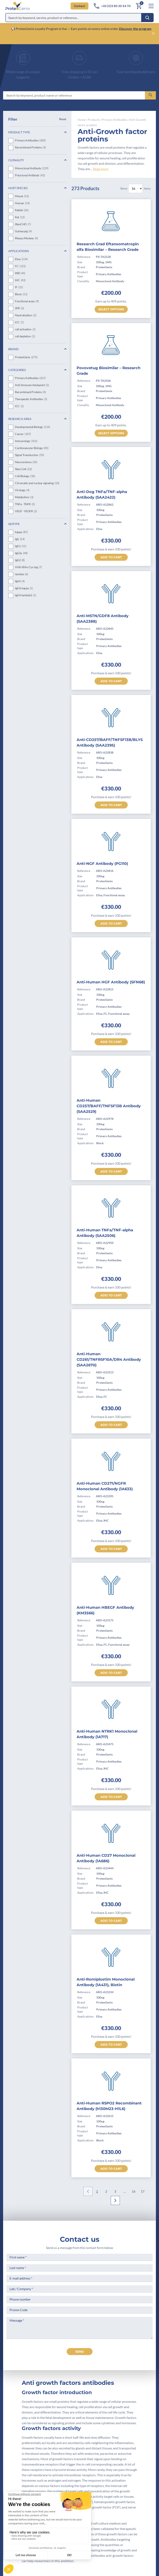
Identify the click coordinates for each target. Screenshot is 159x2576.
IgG (20, 539)
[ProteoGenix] (17, 6)
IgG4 (20, 581)
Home (82, 119)
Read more (100, 169)
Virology (22, 490)
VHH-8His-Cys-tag (28, 567)
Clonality (16, 160)
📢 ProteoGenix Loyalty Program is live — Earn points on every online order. (65, 29)
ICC (19, 322)
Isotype (14, 524)
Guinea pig (23, 231)
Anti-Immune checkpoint (32, 385)
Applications (18, 251)
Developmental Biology (32, 427)
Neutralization (25, 315)
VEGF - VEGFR (26, 511)
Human (22, 203)
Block (21, 294)
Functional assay (27, 301)
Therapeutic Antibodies (31, 399)
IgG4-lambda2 (25, 595)
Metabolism (24, 497)
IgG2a (21, 553)
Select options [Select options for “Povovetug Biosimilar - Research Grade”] (111, 433)
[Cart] (139, 6)
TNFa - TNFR (25, 504)
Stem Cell (23, 469)
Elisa (21, 259)
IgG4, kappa (24, 588)
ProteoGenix (26, 357)
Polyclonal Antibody (30, 175)
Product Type (19, 132)
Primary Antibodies (30, 140)
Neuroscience (26, 462)
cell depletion (25, 336)
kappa (21, 532)
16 (133, 2191)
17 (143, 2191)
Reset (62, 119)
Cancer (23, 434)
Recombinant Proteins (30, 147)
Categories (17, 370)
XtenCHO (23, 224)
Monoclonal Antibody (31, 168)
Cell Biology (25, 476)
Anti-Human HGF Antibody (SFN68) (111, 982)
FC (20, 266)
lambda (21, 574)
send (79, 2351)
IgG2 (20, 560)
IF (19, 287)
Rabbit (21, 210)
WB (20, 273)
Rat (20, 217)
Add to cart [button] (111, 557)
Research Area (19, 419)
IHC (20, 280)
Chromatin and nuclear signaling (37, 483)
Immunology (26, 441)
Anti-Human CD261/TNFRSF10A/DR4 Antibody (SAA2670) (109, 1359)
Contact (79, 6)
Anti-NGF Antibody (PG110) (102, 863)
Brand (13, 349)
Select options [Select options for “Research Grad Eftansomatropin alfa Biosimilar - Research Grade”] (111, 309)
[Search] (147, 17)
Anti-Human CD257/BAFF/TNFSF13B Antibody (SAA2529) (109, 1106)
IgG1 (20, 546)
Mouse (22, 196)
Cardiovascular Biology (31, 448)
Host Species (18, 188)
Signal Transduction (29, 455)
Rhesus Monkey (26, 238)
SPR (19, 308)
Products (94, 119)
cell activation (25, 329)
